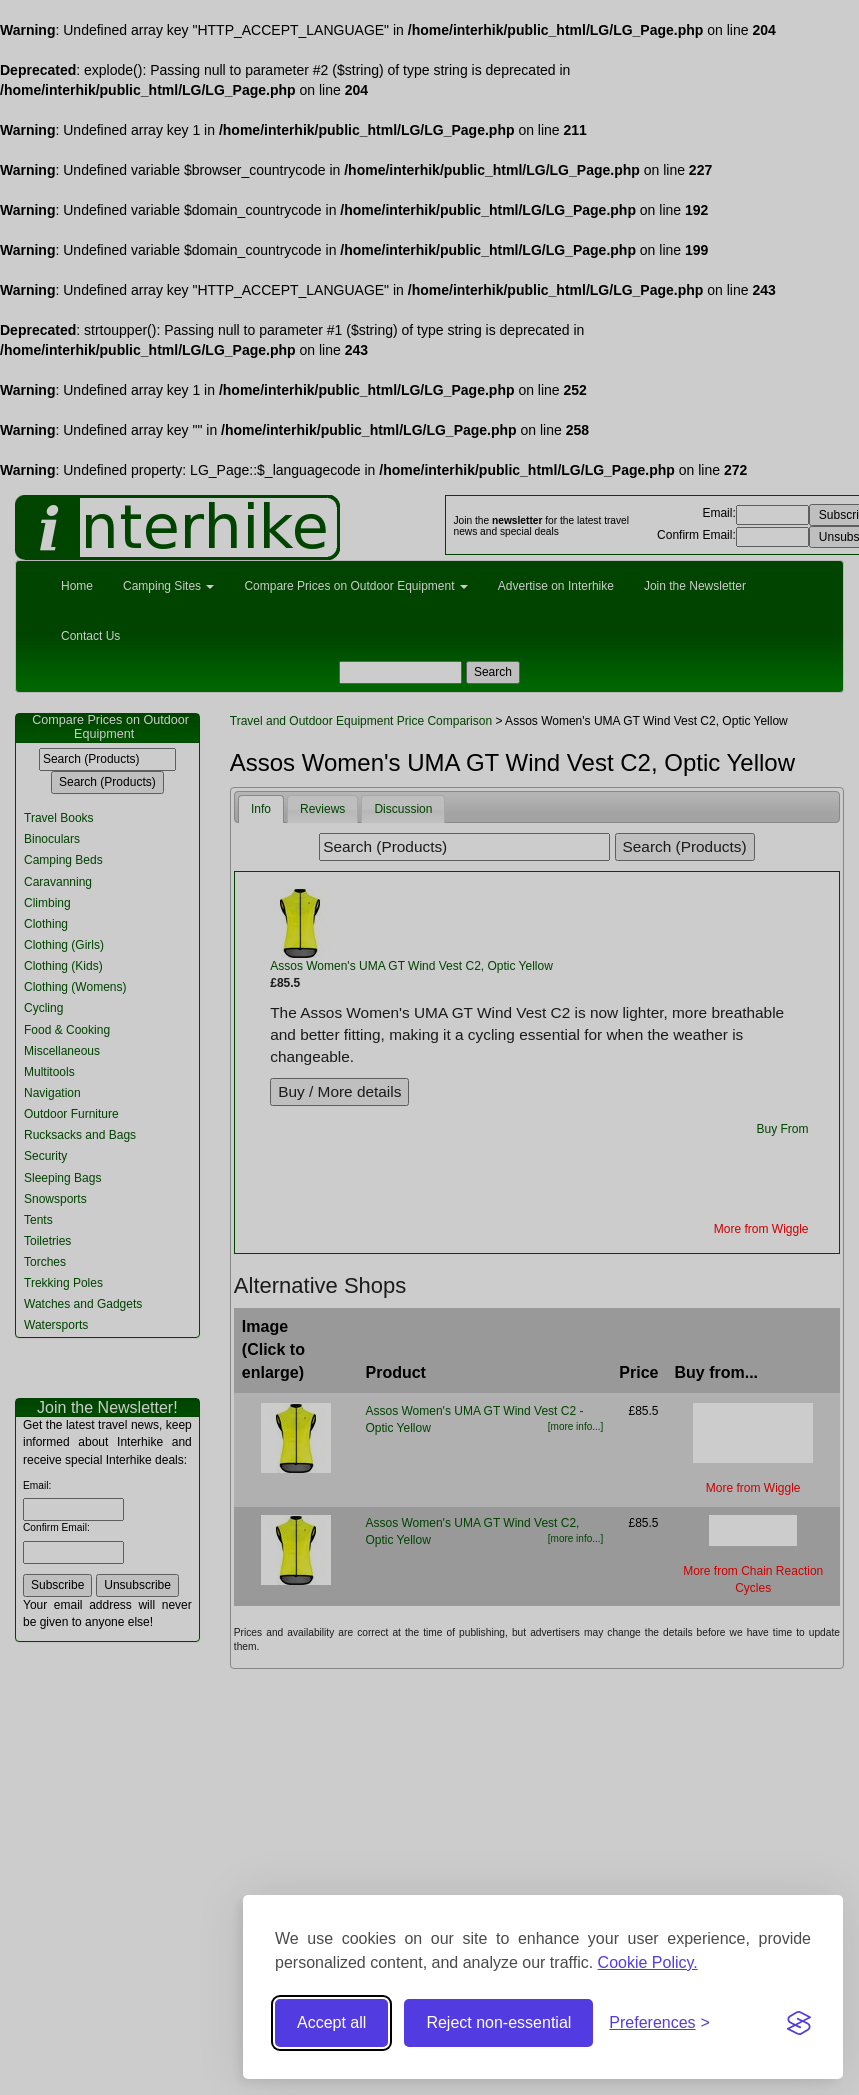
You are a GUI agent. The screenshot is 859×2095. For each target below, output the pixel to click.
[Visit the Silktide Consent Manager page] (799, 2023)
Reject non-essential (498, 2022)
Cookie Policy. (648, 1962)
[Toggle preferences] (659, 2023)
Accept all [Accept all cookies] (331, 2022)
